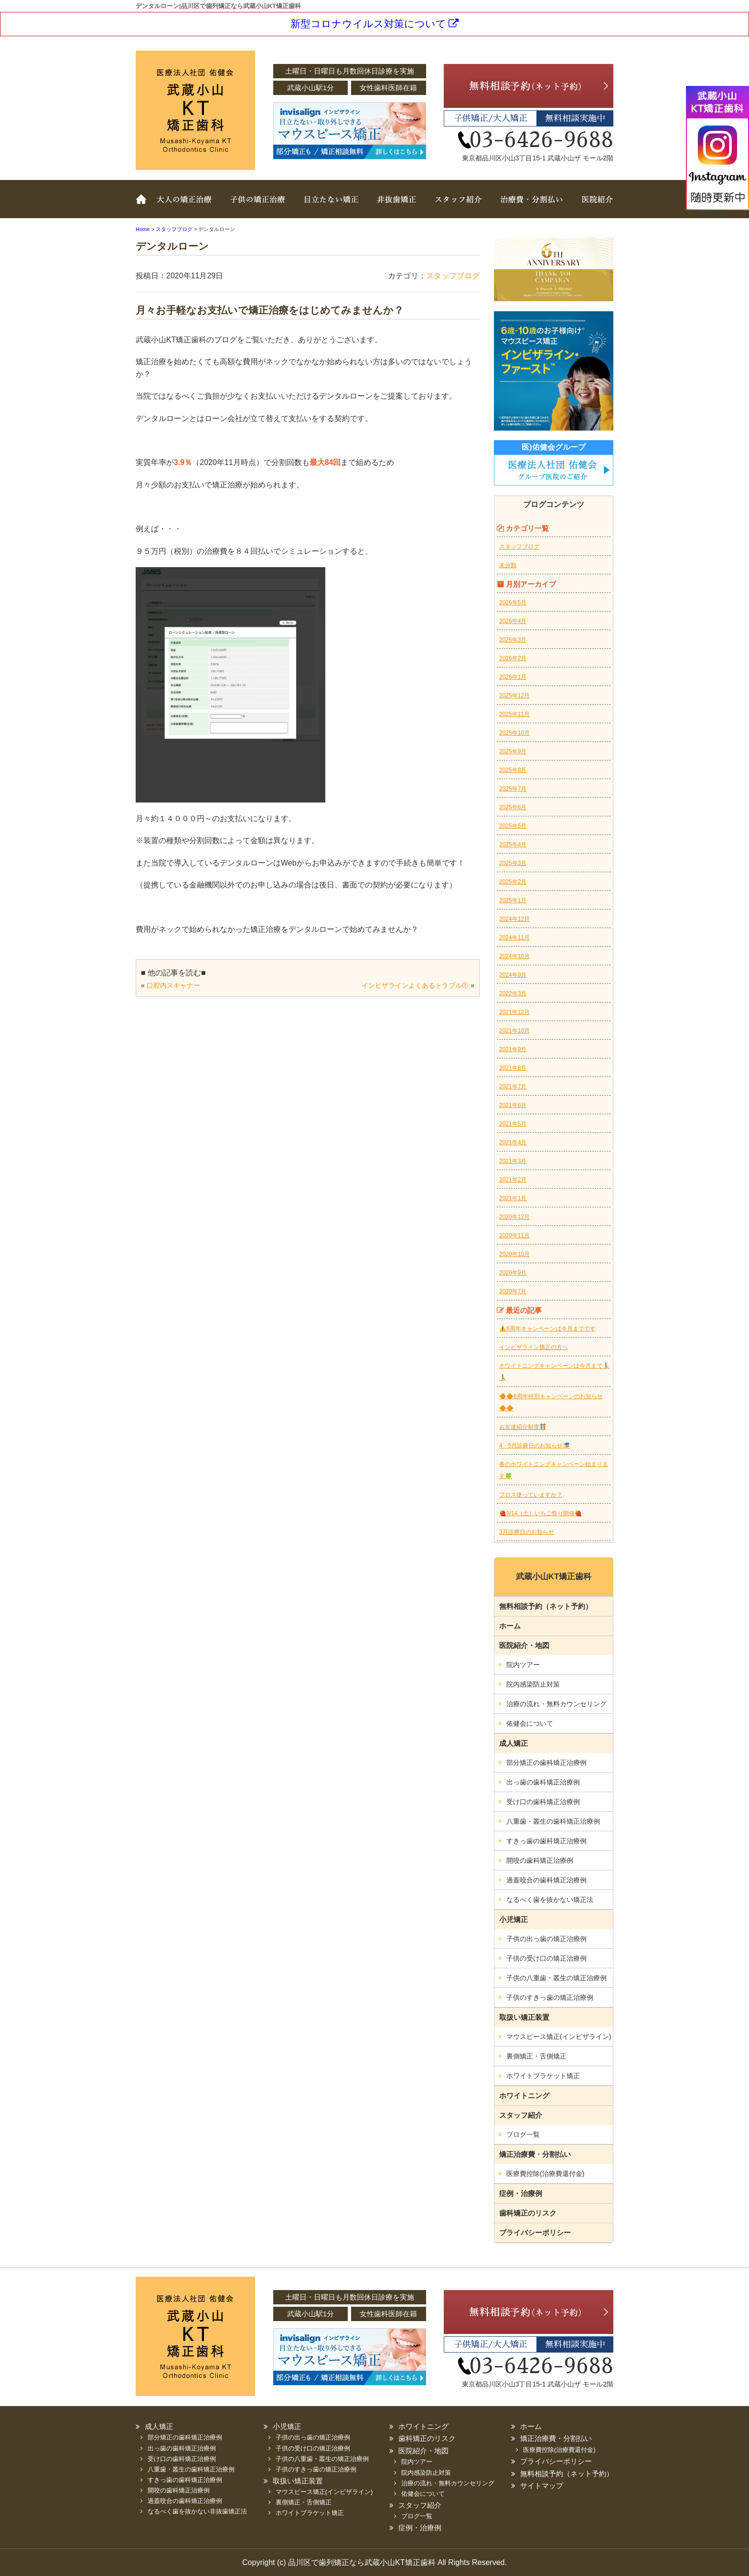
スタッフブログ (453, 276)
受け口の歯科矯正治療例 (543, 1801)
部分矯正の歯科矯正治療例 (546, 1762)
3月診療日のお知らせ (526, 1532)
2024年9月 (512, 974)
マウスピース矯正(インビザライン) (558, 2036)
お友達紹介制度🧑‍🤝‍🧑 (522, 1427)
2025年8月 (512, 770)
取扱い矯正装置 (329, 206)
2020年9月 (512, 1272)
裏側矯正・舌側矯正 (536, 2056)
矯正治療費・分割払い (535, 2154)
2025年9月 (512, 751)
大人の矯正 (186, 206)
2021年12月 (514, 1012)
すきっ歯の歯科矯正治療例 (546, 1841)
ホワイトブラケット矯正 (543, 2076)
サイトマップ (541, 2485)
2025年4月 (512, 844)
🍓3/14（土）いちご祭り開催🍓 (540, 1513)
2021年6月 (512, 1105)
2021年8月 (512, 1068)
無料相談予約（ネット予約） (545, 1606)
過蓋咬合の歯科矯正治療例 (546, 1880)
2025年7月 (512, 788)
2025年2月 (512, 881)
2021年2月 (512, 1179)
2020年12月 (514, 1217)
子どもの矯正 (257, 206)
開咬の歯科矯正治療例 (539, 1860)
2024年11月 (514, 937)
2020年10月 (514, 1254)
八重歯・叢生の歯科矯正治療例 (553, 1821)
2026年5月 (512, 602)
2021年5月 (512, 1123)
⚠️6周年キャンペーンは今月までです (547, 1328)
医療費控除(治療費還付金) (545, 2173)
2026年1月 (512, 677)
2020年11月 (514, 1235)
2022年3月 (512, 993)
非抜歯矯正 (393, 206)
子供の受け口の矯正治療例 (546, 1958)
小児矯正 (513, 1919)
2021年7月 (512, 1086)
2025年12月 (514, 695)
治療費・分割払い (529, 206)
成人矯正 (513, 1743)
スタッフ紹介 (455, 206)
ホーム (143, 206)
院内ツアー (523, 1664)
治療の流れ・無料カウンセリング (556, 1704)
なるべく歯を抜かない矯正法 (549, 1899)
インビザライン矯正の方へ (533, 1347)
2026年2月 (512, 658)
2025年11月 (514, 714)
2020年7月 (512, 1291)
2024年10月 (514, 956)
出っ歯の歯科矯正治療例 (543, 1782)
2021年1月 (512, 1198)
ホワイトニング (524, 2095)
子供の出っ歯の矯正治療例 (546, 1939)
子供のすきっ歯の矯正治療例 (549, 1997)
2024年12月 (514, 919)
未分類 (507, 565)
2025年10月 (514, 732)
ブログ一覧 (523, 2134)
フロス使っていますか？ (530, 1494)
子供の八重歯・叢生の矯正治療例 (556, 1978)
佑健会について (529, 1723)
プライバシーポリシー (535, 2232)
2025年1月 (512, 900)
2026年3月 (512, 639)
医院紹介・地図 (524, 1645)
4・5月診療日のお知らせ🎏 (534, 1445)
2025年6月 (512, 807)
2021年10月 (514, 1030)
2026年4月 (512, 621)
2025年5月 (512, 826)
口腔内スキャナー (173, 985)
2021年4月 (512, 1142)
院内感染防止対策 (533, 1684)
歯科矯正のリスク (527, 2213)
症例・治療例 (520, 2193)
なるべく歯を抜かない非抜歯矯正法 (197, 2511)
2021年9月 (512, 1049)
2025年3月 (512, 863)
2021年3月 (512, 1161)
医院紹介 (591, 206)
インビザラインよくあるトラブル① (415, 985)
